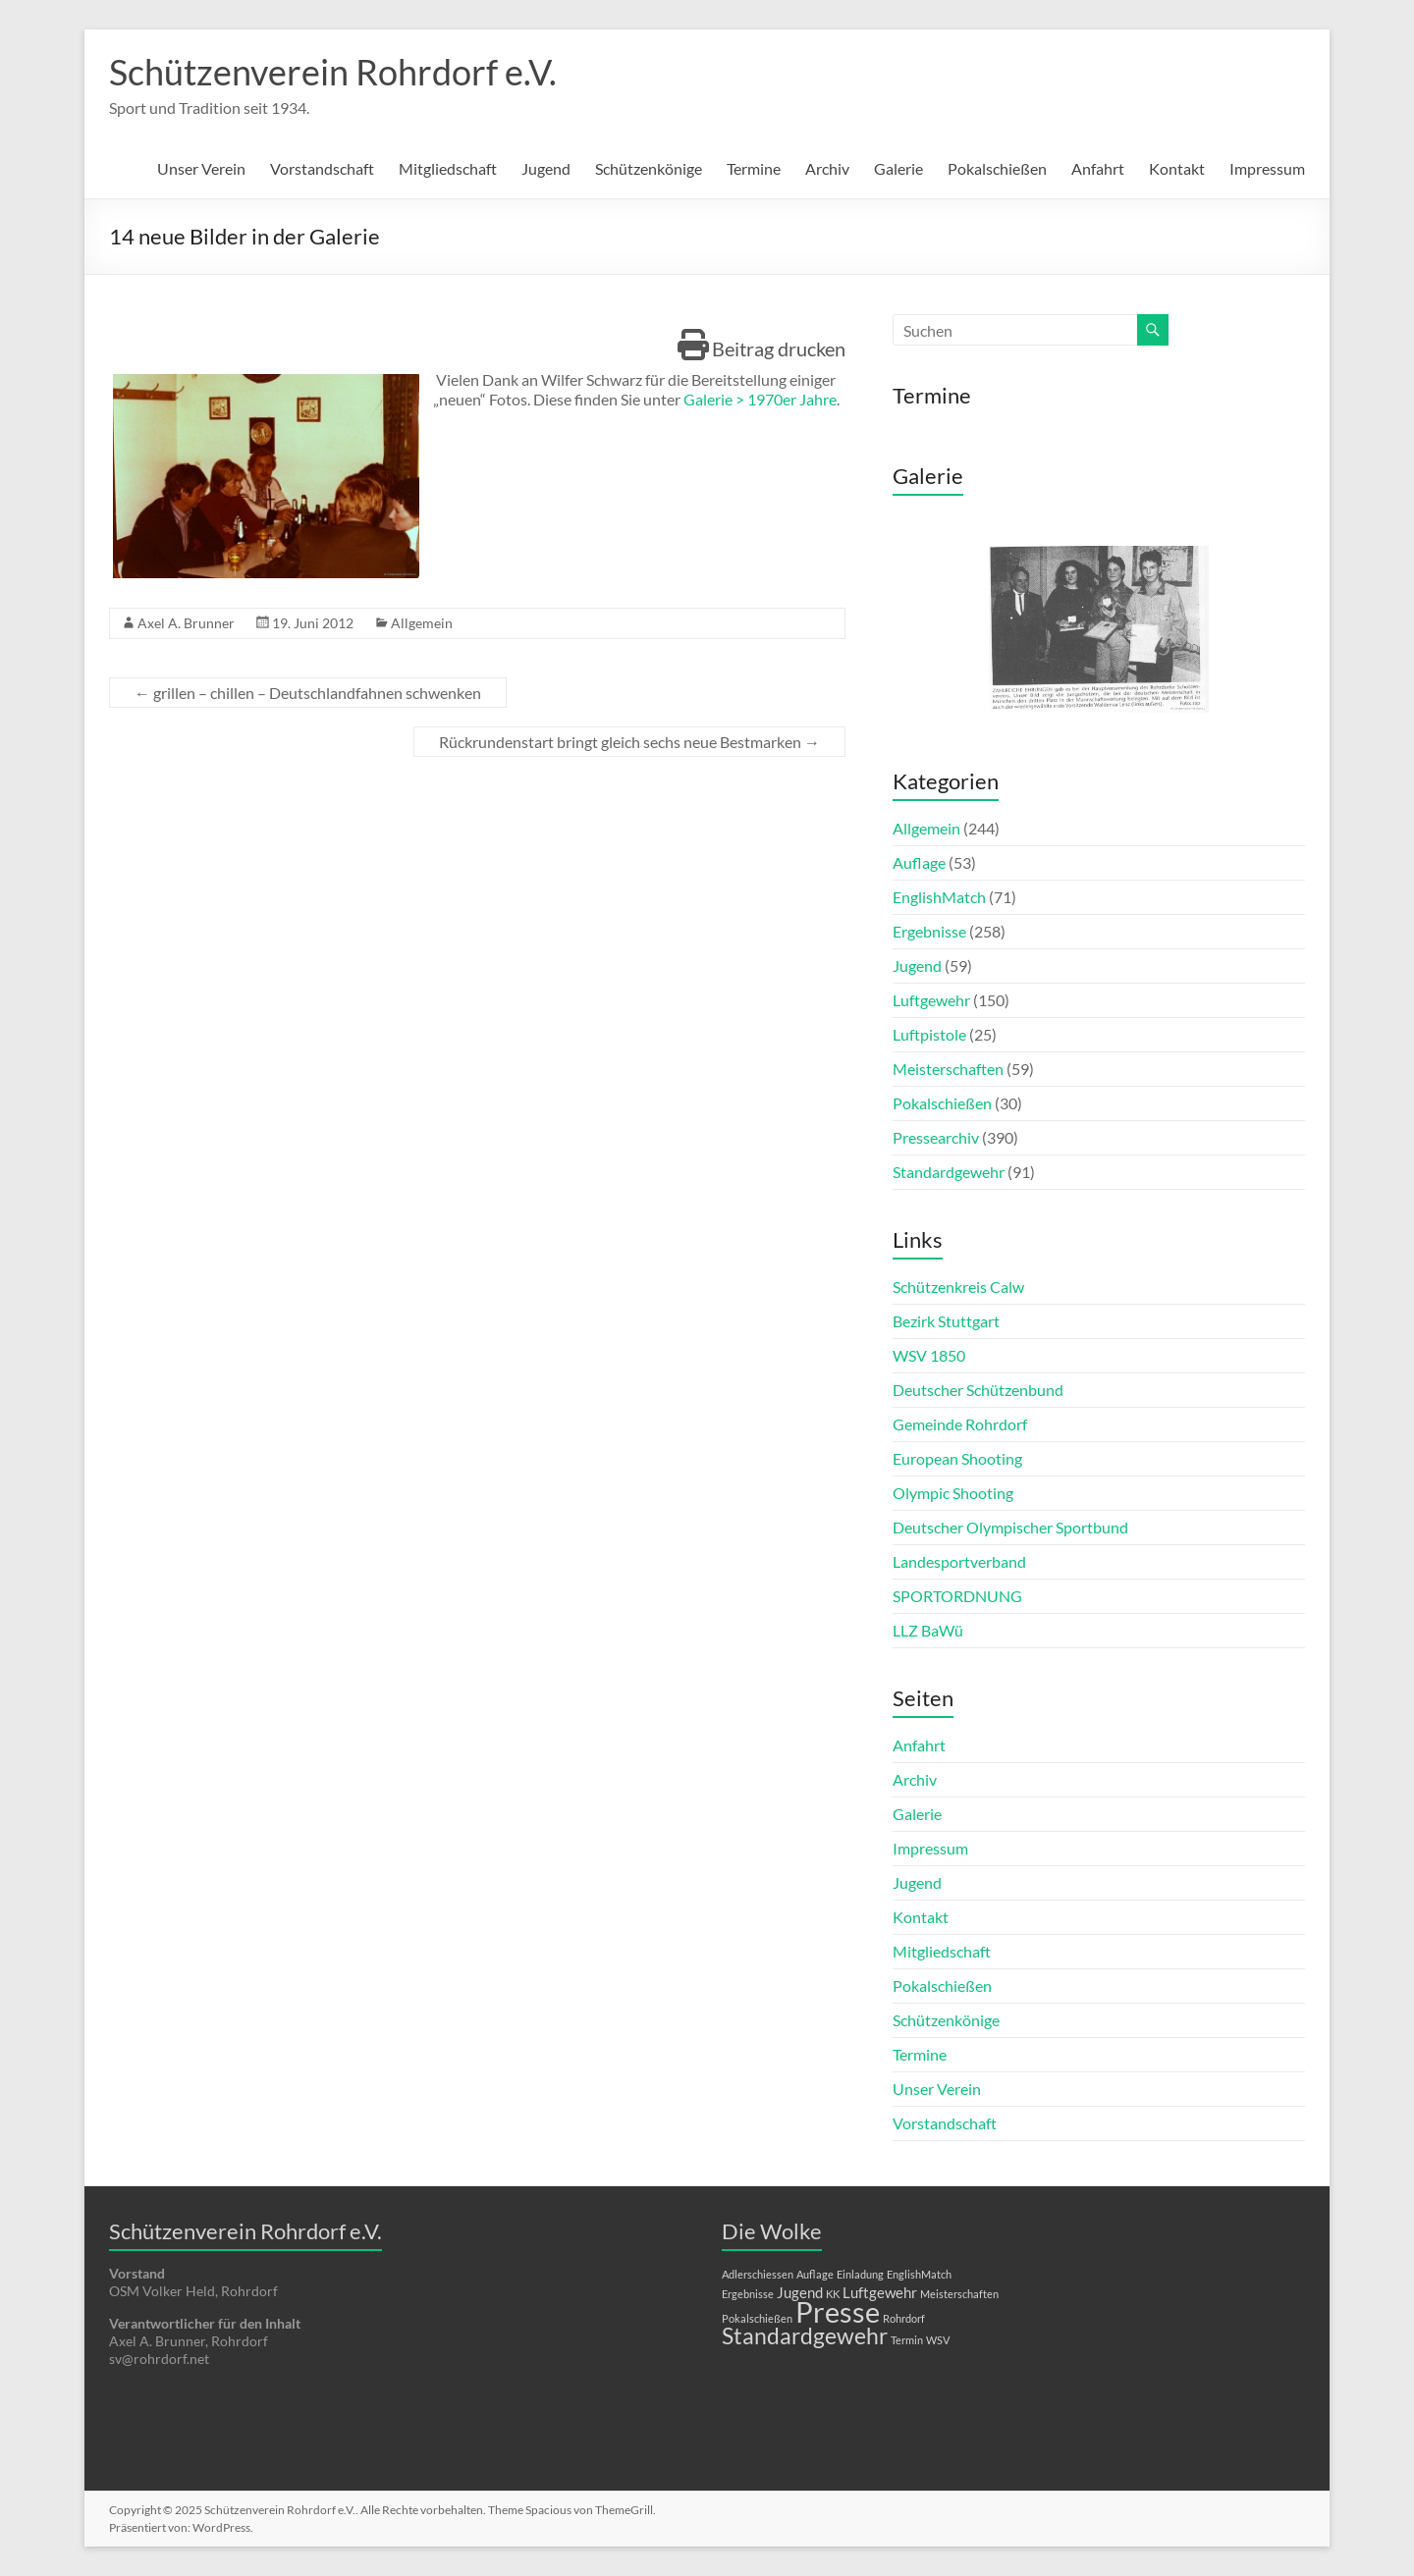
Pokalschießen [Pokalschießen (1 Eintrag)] (757, 2318)
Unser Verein (201, 168)
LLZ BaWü (928, 1630)
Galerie (898, 168)
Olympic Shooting (953, 1492)
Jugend (546, 168)
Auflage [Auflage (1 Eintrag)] (815, 2274)
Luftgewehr (931, 1000)
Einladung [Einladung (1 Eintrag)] (860, 2274)
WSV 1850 (929, 1355)
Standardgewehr (949, 1171)
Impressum (1267, 168)
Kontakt (1177, 168)
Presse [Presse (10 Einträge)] (837, 2311)
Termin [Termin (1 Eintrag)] (907, 2340)
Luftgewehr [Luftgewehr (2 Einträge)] (880, 2292)
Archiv (827, 168)
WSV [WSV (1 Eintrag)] (938, 2340)
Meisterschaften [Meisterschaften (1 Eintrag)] (959, 2293)
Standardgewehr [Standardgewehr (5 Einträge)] (805, 2336)
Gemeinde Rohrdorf (960, 1424)
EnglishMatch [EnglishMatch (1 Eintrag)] (919, 2274)
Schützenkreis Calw (958, 1286)
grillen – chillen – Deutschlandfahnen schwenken (308, 692)
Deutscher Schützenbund (978, 1389)
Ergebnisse (929, 931)
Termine (754, 168)
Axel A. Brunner (186, 623)
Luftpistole (929, 1034)
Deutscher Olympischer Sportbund (1010, 1527)
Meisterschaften (948, 1068)
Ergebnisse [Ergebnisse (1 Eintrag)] (748, 2293)
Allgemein (422, 623)
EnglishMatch (939, 896)
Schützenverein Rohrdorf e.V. (333, 71)
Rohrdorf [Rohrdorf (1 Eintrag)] (904, 2318)
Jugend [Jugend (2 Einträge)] (800, 2292)
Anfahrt (1097, 168)
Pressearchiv (936, 1137)
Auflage (919, 862)
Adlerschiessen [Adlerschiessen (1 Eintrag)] (757, 2274)
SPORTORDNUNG (957, 1595)
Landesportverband (959, 1561)
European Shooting (957, 1458)
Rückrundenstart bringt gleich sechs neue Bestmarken (629, 741)
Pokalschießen (997, 168)
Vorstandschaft (322, 168)
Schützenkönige (648, 168)
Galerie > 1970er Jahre (760, 399)
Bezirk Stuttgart (946, 1321)
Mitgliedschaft (448, 168)
